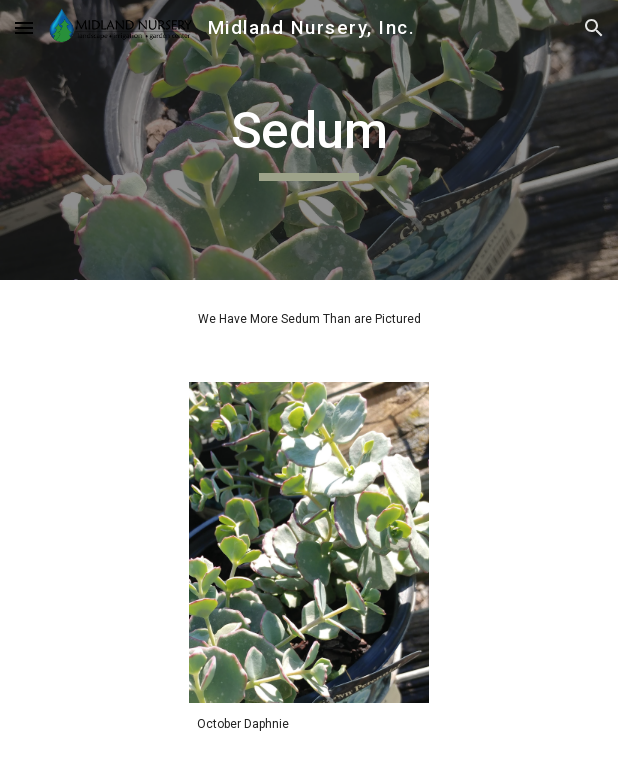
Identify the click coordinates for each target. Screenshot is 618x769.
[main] (308, 140)
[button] (24, 27)
